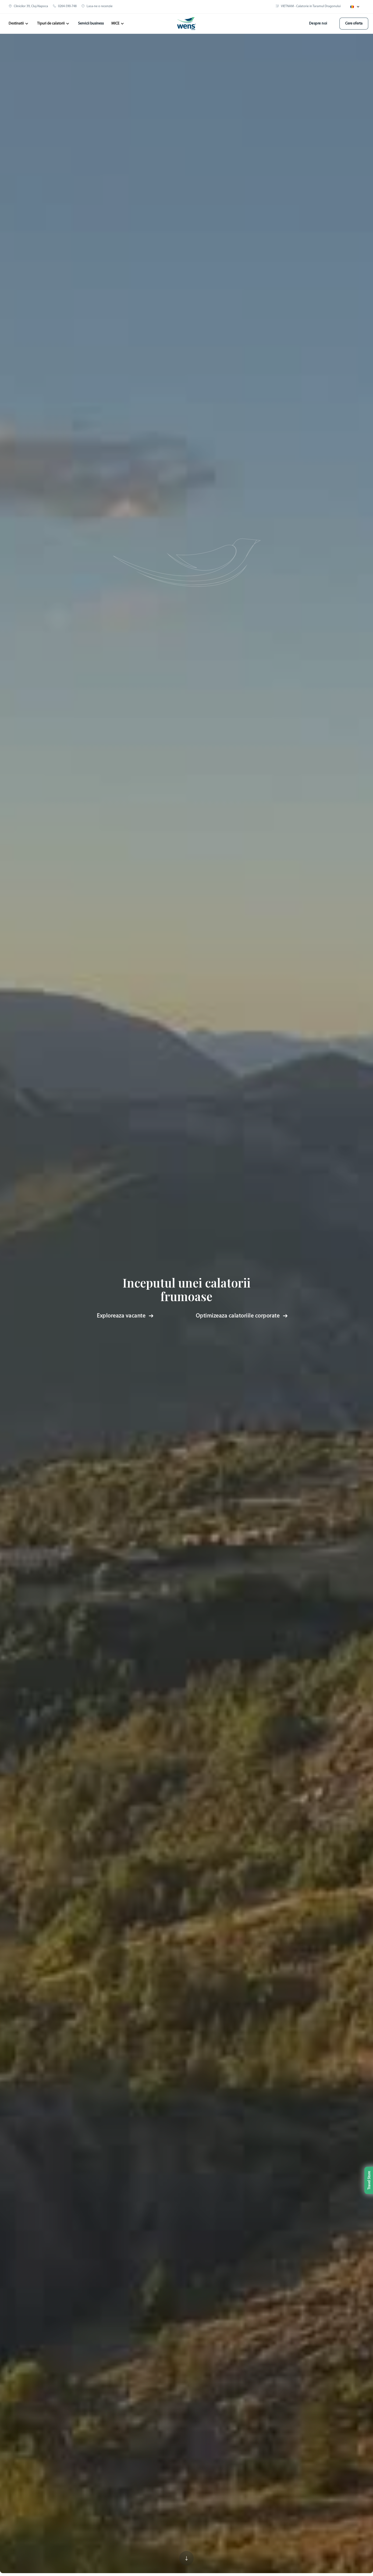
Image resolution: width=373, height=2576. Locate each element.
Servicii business (91, 23)
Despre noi (318, 23)
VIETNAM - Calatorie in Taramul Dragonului (311, 6)
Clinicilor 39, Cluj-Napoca (31, 6)
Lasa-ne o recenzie (100, 6)
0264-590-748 (67, 6)
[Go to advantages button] (186, 2558)
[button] (354, 7)
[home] (186, 23)
